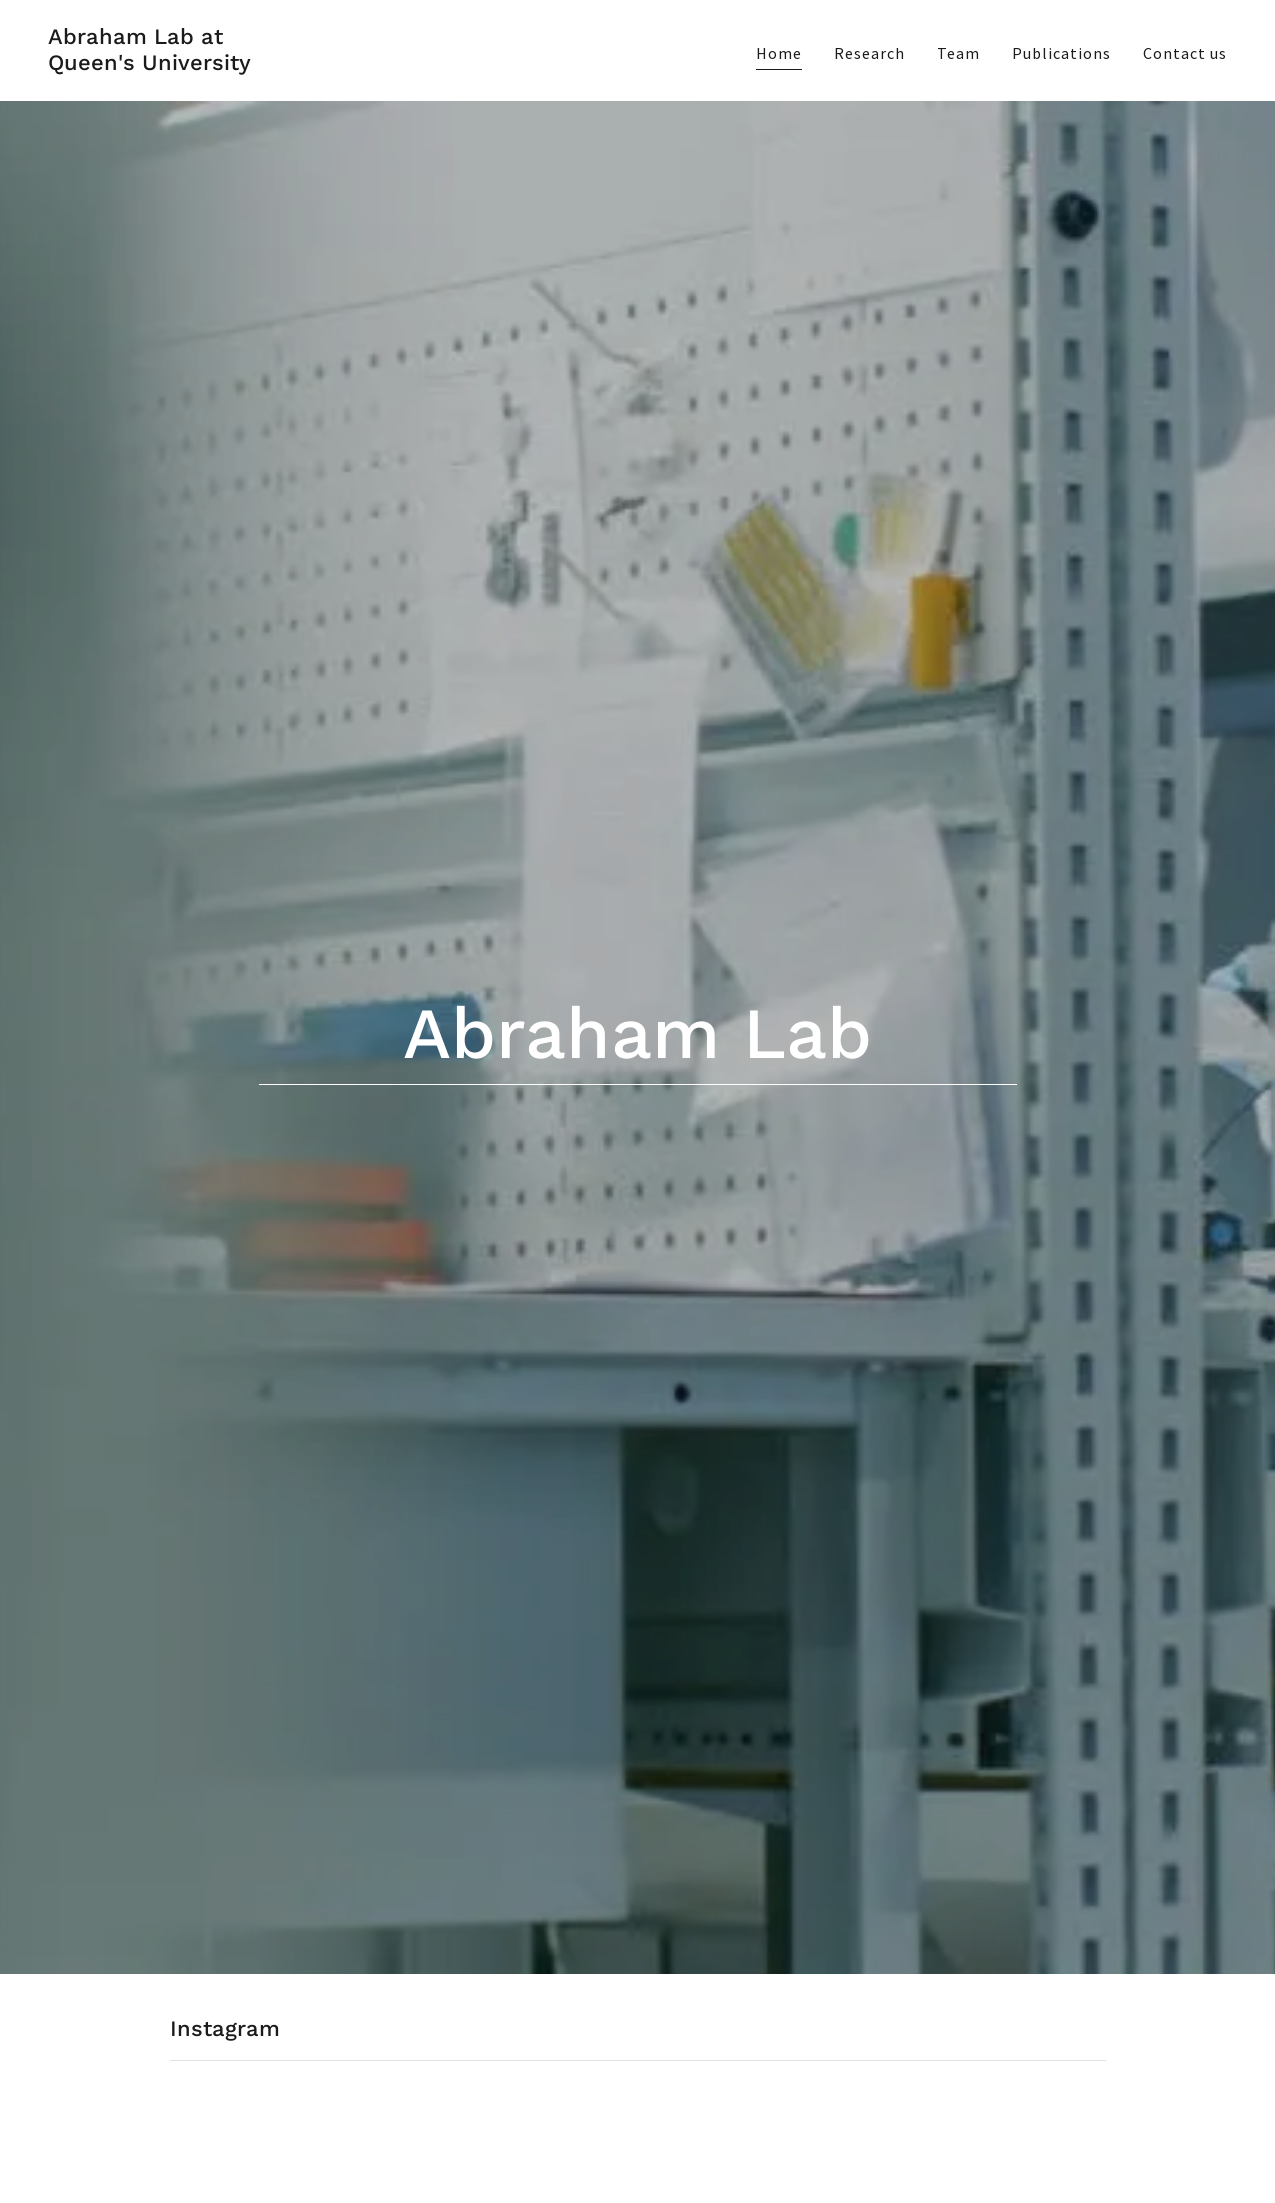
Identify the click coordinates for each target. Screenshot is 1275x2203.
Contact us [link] (1185, 53)
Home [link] (779, 53)
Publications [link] (1061, 53)
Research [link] (869, 53)
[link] (149, 64)
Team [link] (958, 53)
